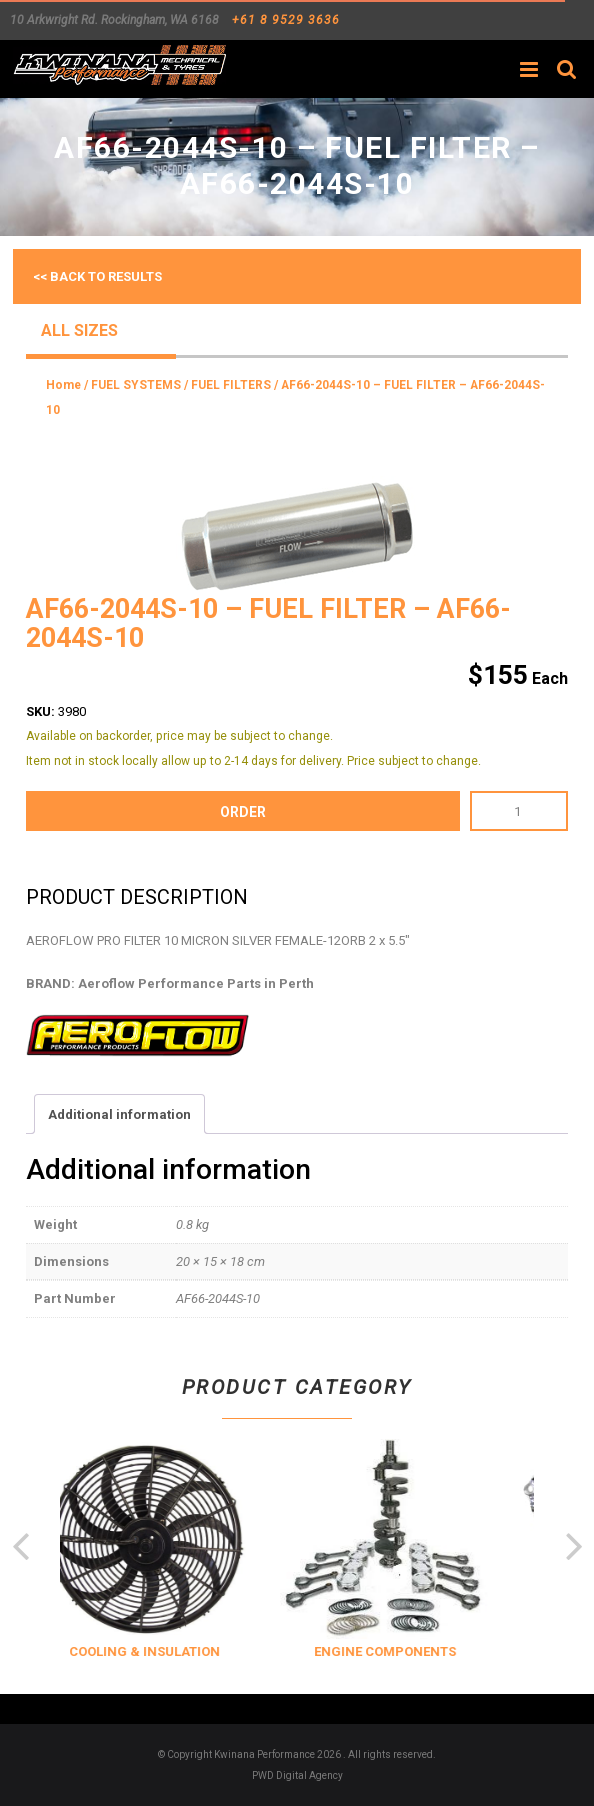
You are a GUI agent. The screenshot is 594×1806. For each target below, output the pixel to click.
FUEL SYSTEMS (136, 385)
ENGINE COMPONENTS (409, 1651)
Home (63, 385)
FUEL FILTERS (231, 385)
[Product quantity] (519, 811)
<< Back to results (97, 276)
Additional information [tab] (119, 1114)
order (243, 812)
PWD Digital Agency (297, 1775)
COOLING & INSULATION (168, 1651)
